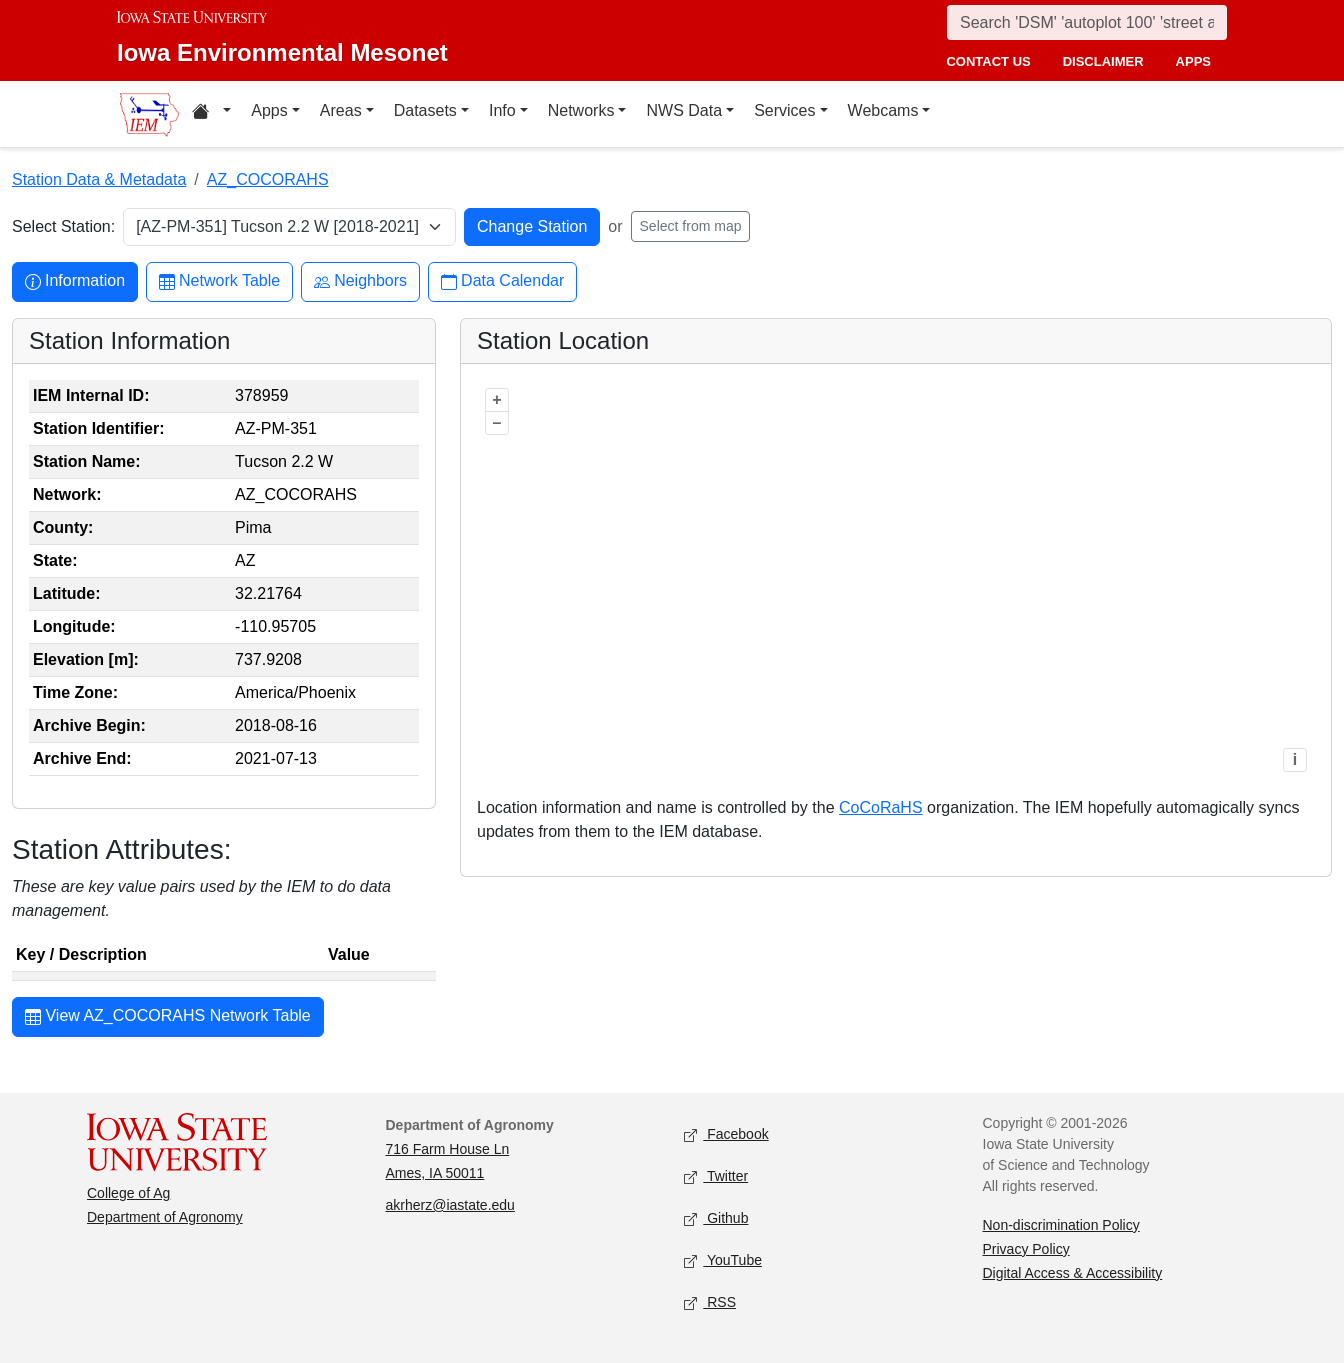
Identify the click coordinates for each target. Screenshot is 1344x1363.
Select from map (691, 226)
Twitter (716, 1176)
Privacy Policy (1026, 1249)
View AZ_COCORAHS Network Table (168, 1018)
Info (502, 110)
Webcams (883, 110)
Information (75, 281)
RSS (710, 1302)
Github (716, 1218)
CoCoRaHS (881, 807)
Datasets (425, 110)
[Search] (1087, 22)
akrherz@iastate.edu (450, 1205)
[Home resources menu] (211, 114)
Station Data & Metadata (99, 179)
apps (1193, 61)
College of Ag (128, 1193)
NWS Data (684, 110)
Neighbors (360, 281)
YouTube (723, 1260)
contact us (988, 61)
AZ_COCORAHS (268, 179)
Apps (269, 110)
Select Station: (63, 226)
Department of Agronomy (165, 1217)
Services (784, 110)
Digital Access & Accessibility (1073, 1273)
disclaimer (1103, 61)
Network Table (219, 281)
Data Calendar (502, 281)
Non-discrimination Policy (1061, 1225)
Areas (341, 110)
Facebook (726, 1134)
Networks (581, 110)
